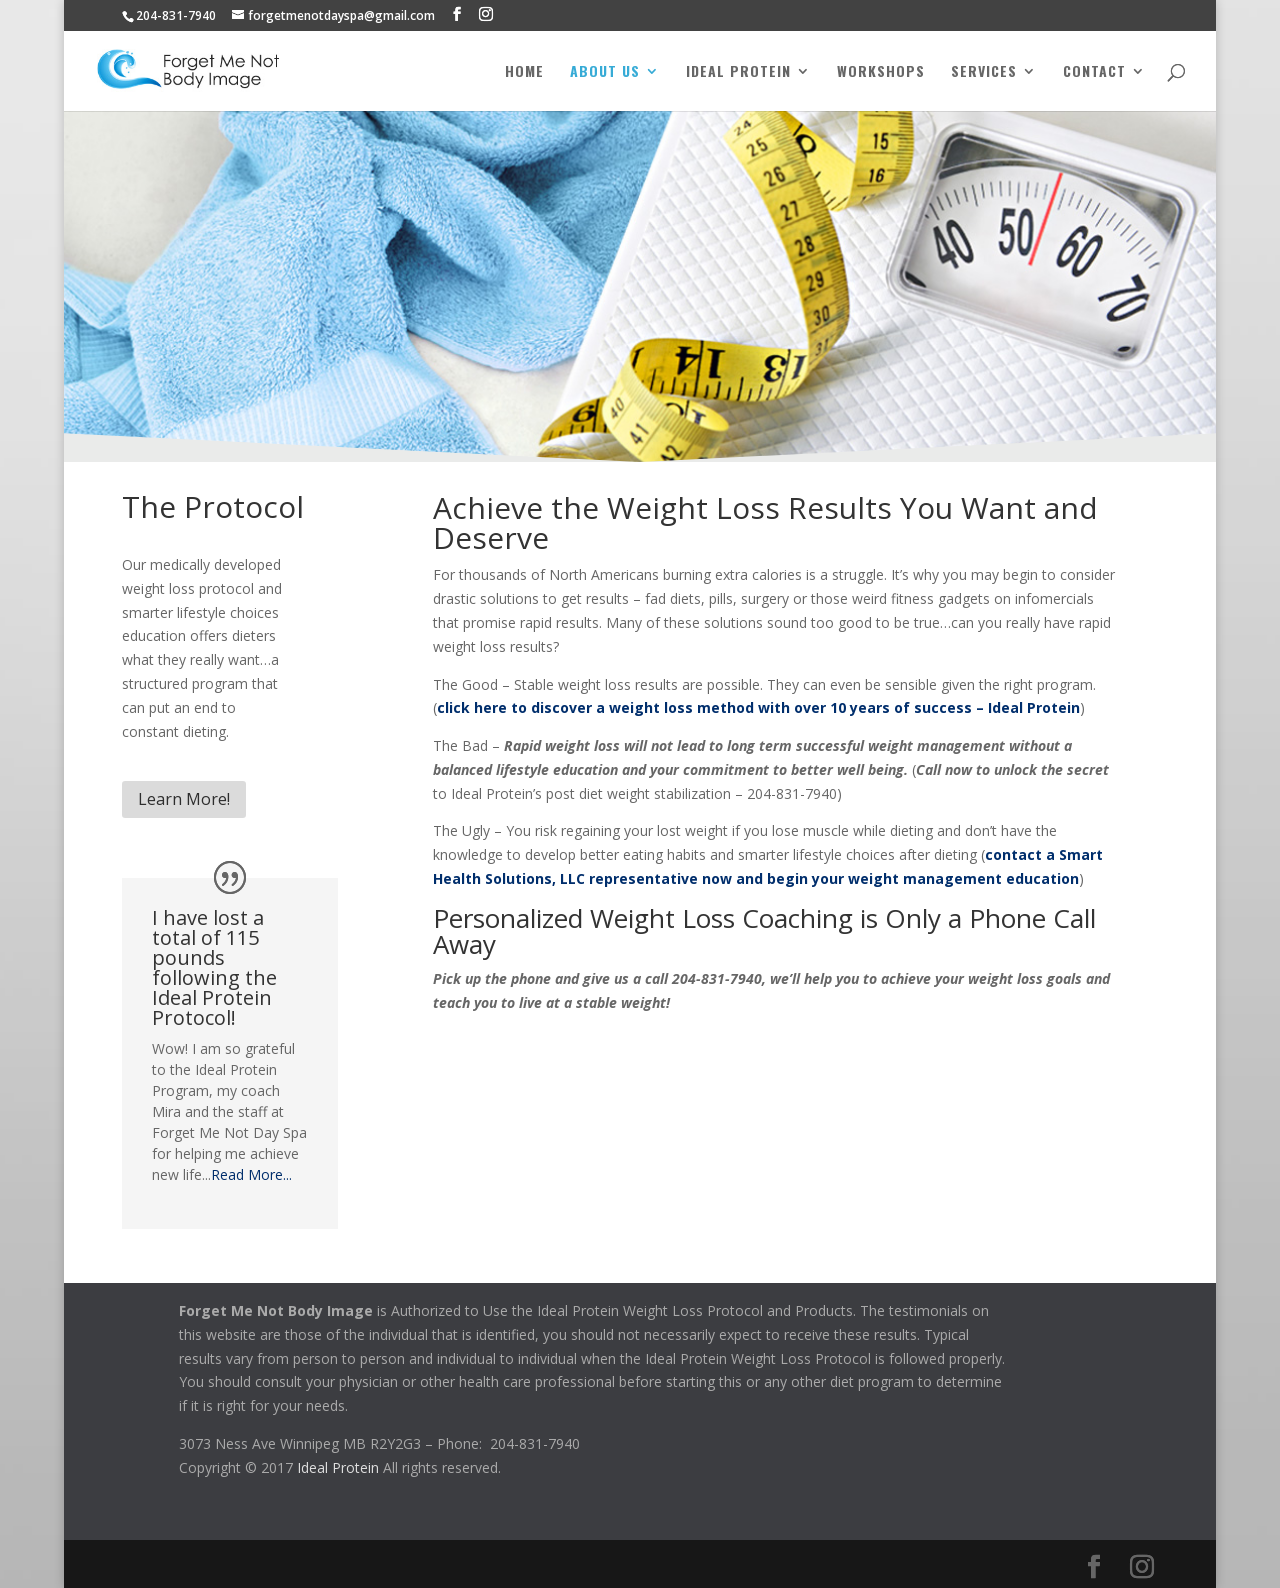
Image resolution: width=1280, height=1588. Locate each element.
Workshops (881, 72)
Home (524, 72)
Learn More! (184, 799)
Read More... (251, 1174)
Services (984, 72)
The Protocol (213, 506)
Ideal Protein (738, 72)
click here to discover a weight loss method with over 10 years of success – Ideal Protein (758, 707)
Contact (1094, 72)
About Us (605, 72)
